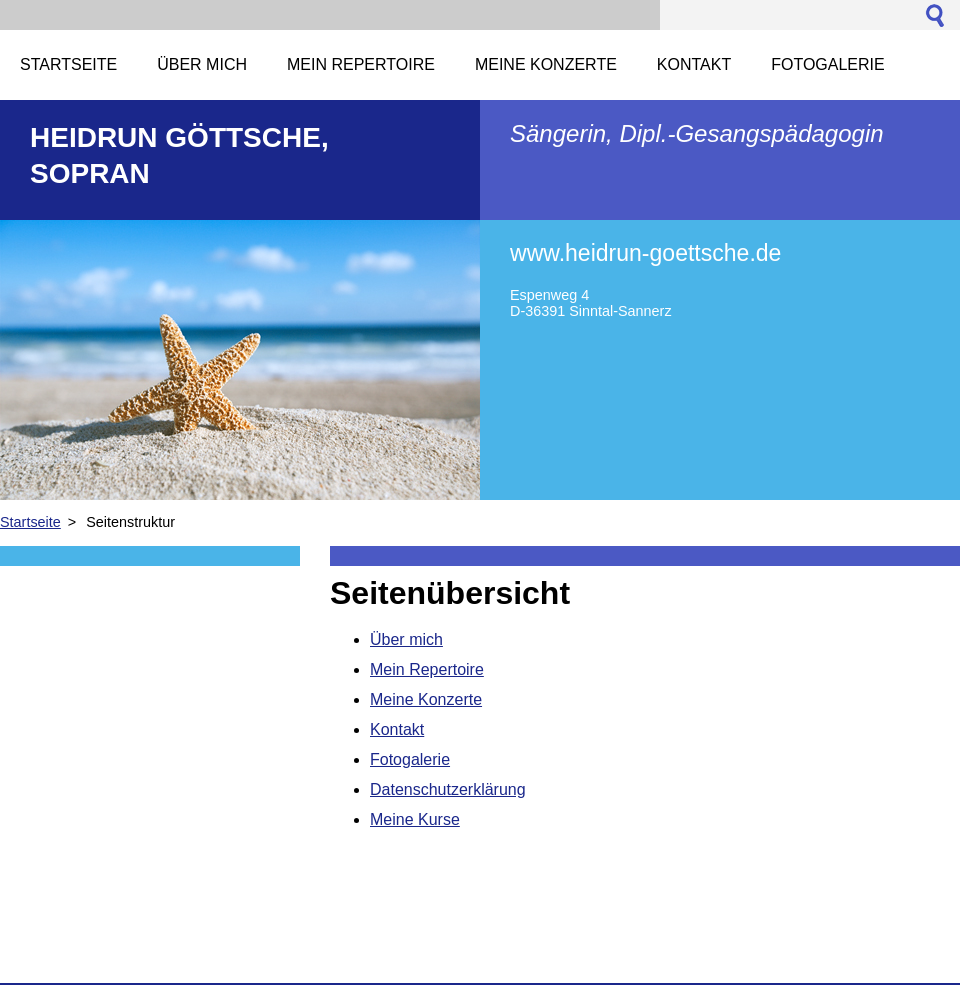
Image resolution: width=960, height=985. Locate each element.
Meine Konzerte (426, 699)
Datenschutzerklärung (448, 789)
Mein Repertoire (427, 669)
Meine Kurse (415, 819)
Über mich (406, 639)
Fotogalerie (410, 759)
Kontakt (397, 729)
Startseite (30, 522)
